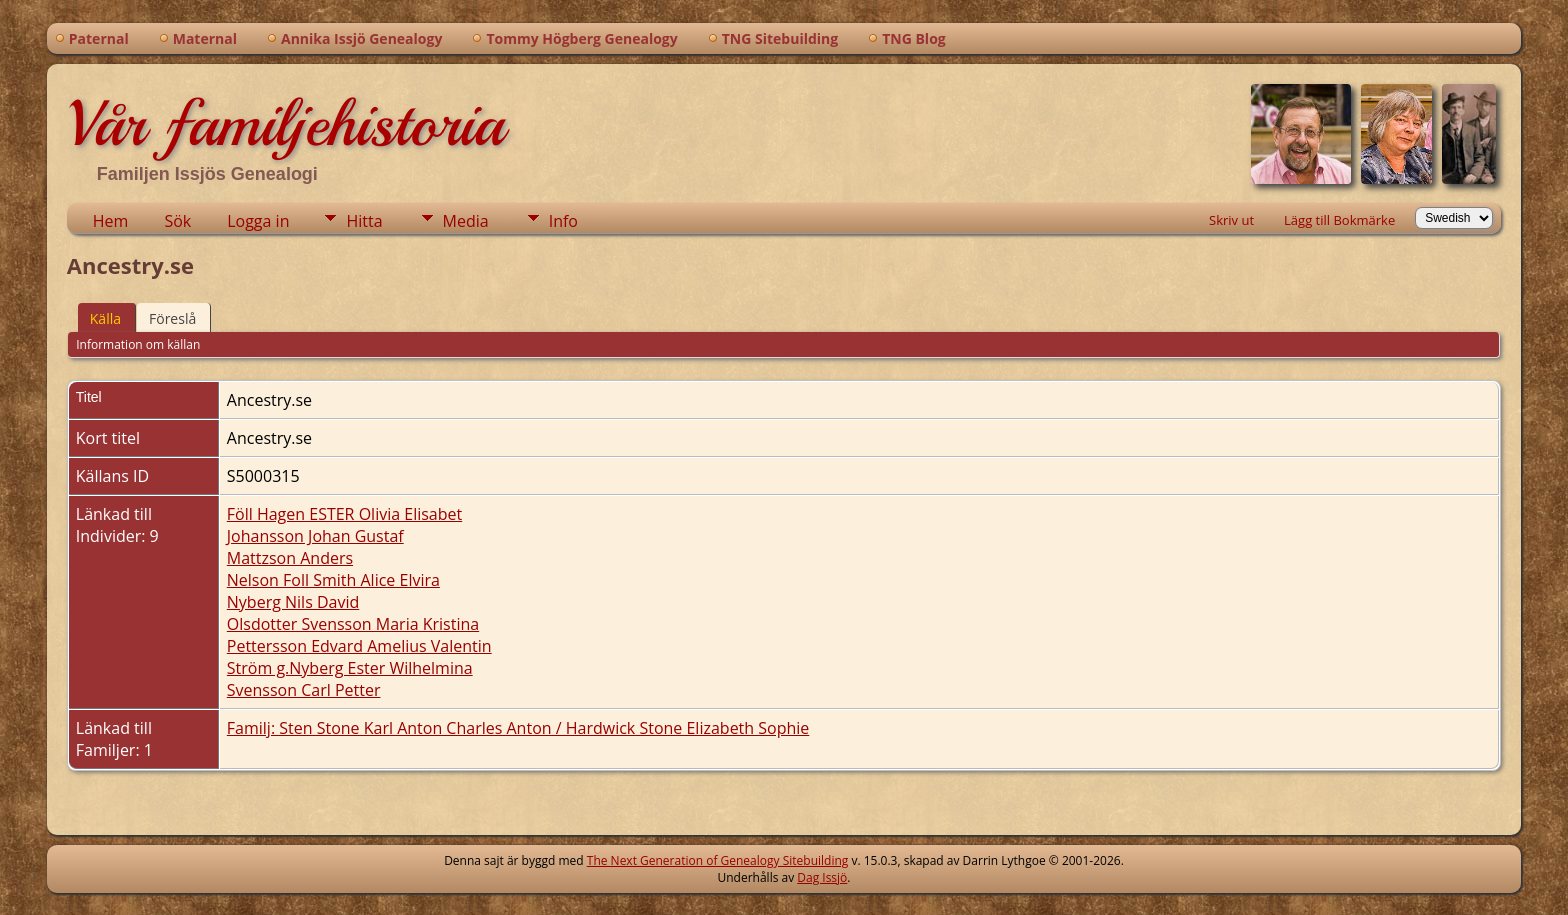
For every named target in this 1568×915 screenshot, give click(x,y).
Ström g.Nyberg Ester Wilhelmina (350, 668)
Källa (105, 318)
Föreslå (172, 318)
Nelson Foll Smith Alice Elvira (333, 580)
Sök (177, 221)
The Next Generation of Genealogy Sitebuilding (718, 860)
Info (563, 221)
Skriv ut (1231, 220)
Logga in (258, 221)
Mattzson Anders (290, 558)
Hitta (364, 221)
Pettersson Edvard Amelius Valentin (359, 646)
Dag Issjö (822, 877)
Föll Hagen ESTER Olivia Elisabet (344, 514)
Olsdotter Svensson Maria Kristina (353, 624)
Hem (111, 221)
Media (466, 221)
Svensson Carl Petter (304, 690)
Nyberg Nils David (293, 602)
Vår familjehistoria (285, 124)
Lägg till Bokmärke (1339, 220)
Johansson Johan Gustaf (315, 536)
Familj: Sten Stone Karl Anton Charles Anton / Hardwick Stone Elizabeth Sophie (518, 728)
